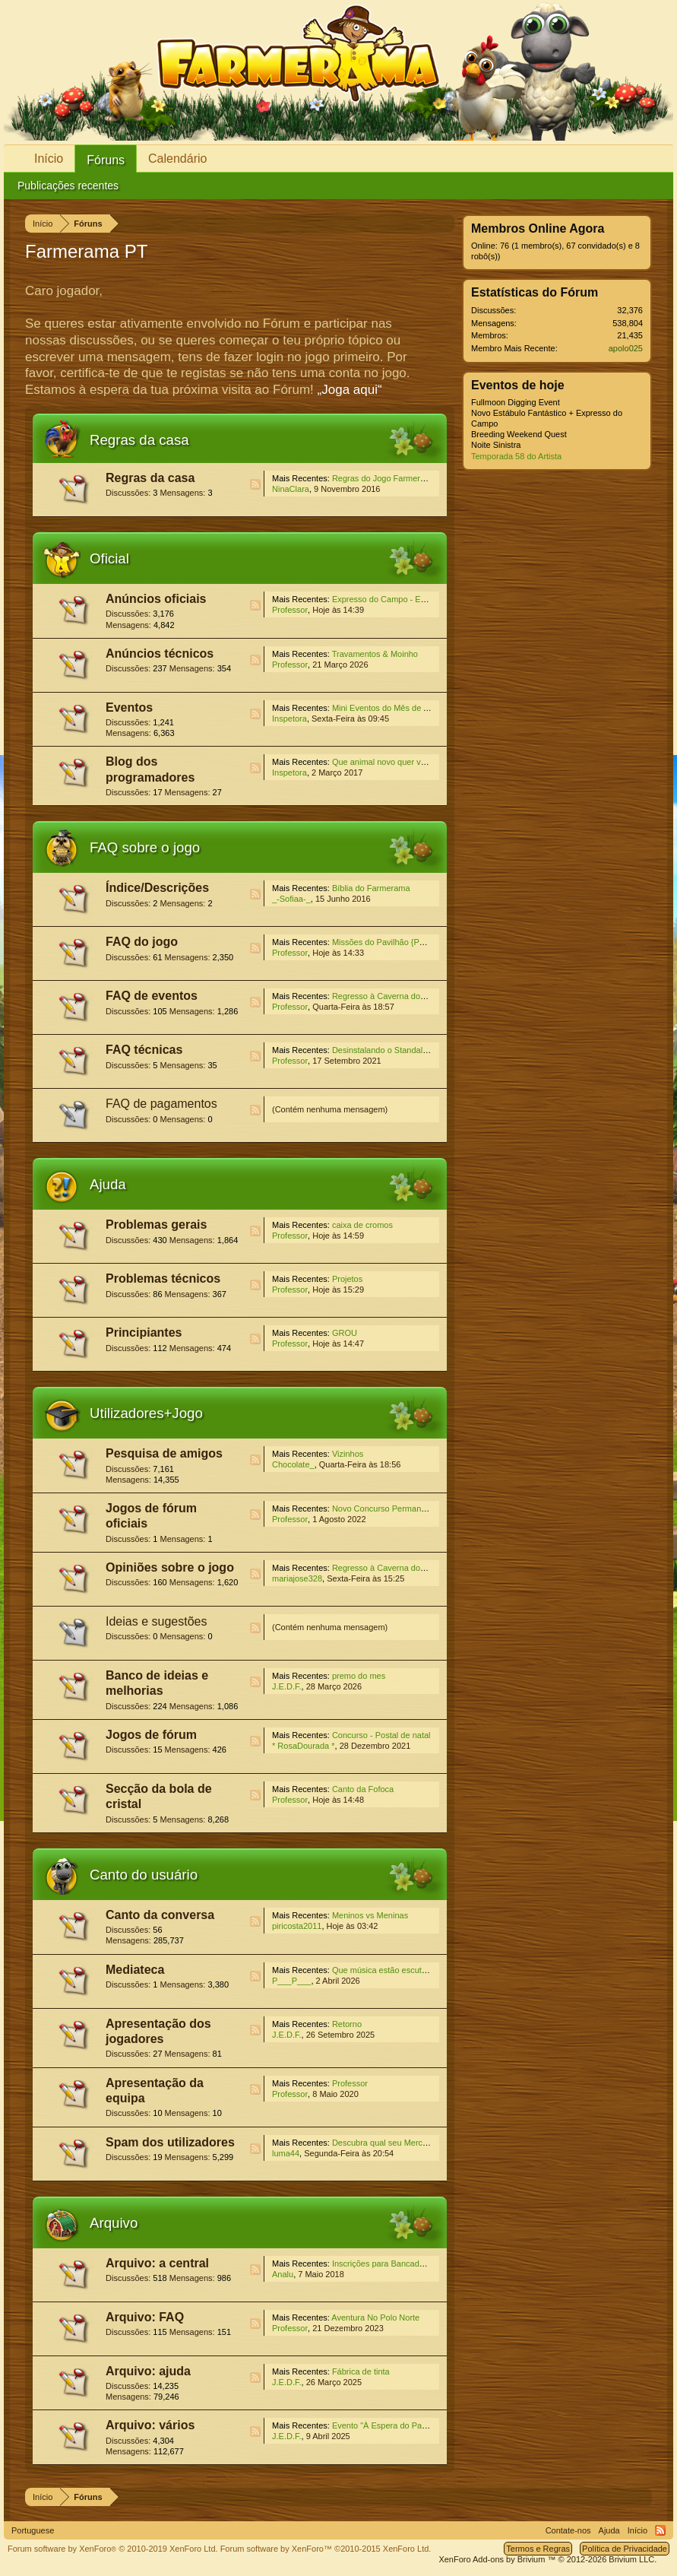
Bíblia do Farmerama (371, 888)
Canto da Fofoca (363, 1789)
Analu (282, 2274)
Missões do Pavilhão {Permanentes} (399, 942)
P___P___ (291, 1980)
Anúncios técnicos (160, 653)
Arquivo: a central (157, 2263)
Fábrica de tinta (361, 2371)
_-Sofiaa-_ (291, 898)
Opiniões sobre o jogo (170, 1567)
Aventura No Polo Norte (375, 2317)
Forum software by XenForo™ (326, 2548)
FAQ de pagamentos (161, 1103)
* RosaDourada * (303, 1745)
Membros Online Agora (537, 228)
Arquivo (114, 2223)
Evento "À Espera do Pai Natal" (390, 2425)
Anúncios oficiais (156, 598)
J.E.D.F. (287, 1686)
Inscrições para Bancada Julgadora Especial (414, 2263)
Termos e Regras (538, 2548)
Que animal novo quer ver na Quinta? (401, 761)
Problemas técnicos (163, 1278)
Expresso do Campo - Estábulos (392, 599)
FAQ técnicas (144, 1049)
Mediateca (135, 1969)
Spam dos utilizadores (170, 2142)
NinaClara (290, 488)
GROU (344, 1332)
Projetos (347, 1278)
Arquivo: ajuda (148, 2371)
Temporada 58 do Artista (516, 456)
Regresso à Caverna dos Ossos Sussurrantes (417, 996)
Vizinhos (347, 1453)
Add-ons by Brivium (547, 2559)
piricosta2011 (296, 1925)
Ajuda (108, 1184)
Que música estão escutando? (388, 1970)
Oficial (109, 558)
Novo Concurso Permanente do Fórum (404, 1508)
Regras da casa (139, 440)
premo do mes (358, 1675)
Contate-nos (568, 2530)
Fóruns (106, 160)
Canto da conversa (160, 1914)
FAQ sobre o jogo (145, 847)
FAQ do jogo (142, 941)
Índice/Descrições (157, 887)
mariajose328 (297, 1578)
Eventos (129, 707)
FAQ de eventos (152, 995)
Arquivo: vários (150, 2425)
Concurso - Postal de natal (381, 1735)
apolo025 (626, 348)
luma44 (285, 2153)
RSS (255, 484)
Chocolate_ (293, 1464)
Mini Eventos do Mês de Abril (386, 707)
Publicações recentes (68, 185)
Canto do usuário (144, 1875)
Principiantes (144, 1332)
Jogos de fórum (151, 1734)
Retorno (347, 2024)
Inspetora (289, 718)
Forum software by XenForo (113, 2548)
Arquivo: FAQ (145, 2317)
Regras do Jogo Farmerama (384, 478)
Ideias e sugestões (156, 1621)
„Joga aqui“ (350, 389)
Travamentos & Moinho (375, 653)
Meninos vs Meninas (370, 1915)
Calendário (177, 158)
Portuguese (32, 2530)
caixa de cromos (362, 1224)
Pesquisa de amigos (164, 1453)
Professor (290, 609)
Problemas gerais (156, 1224)
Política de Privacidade (624, 2548)
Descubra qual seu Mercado (384, 2142)
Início (48, 158)
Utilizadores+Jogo (146, 1413)
